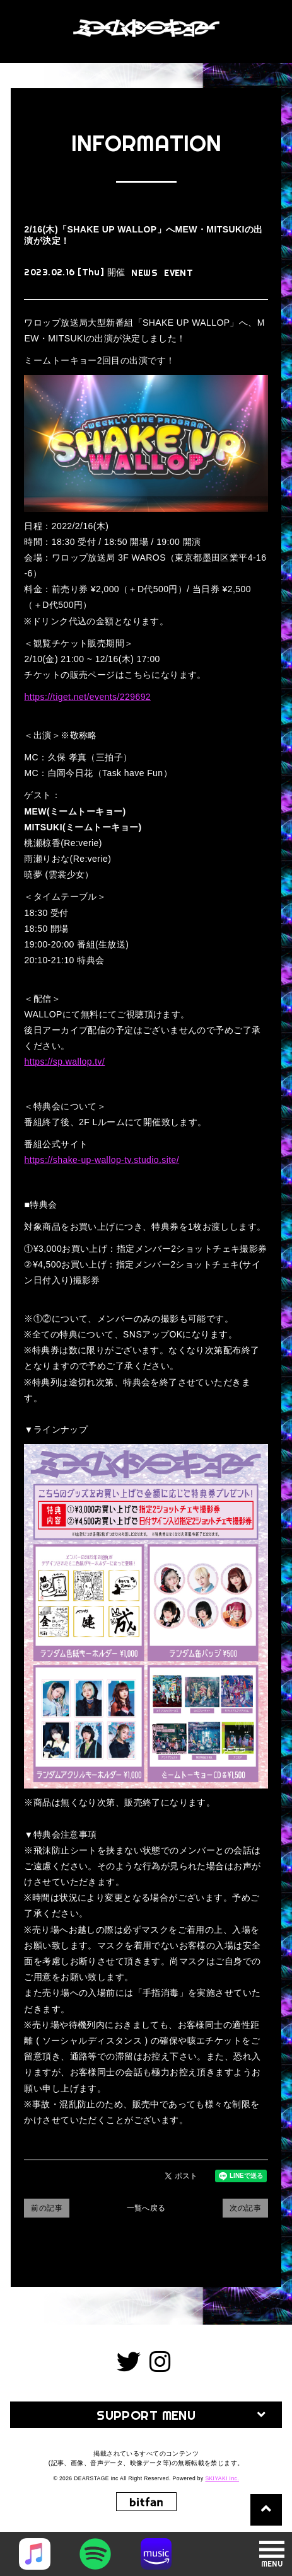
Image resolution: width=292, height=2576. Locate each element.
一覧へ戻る (146, 2208)
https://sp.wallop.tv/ (64, 1061)
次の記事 (245, 2208)
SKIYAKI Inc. (222, 2478)
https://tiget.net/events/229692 (87, 697)
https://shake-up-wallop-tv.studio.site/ (101, 1160)
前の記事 (46, 2208)
